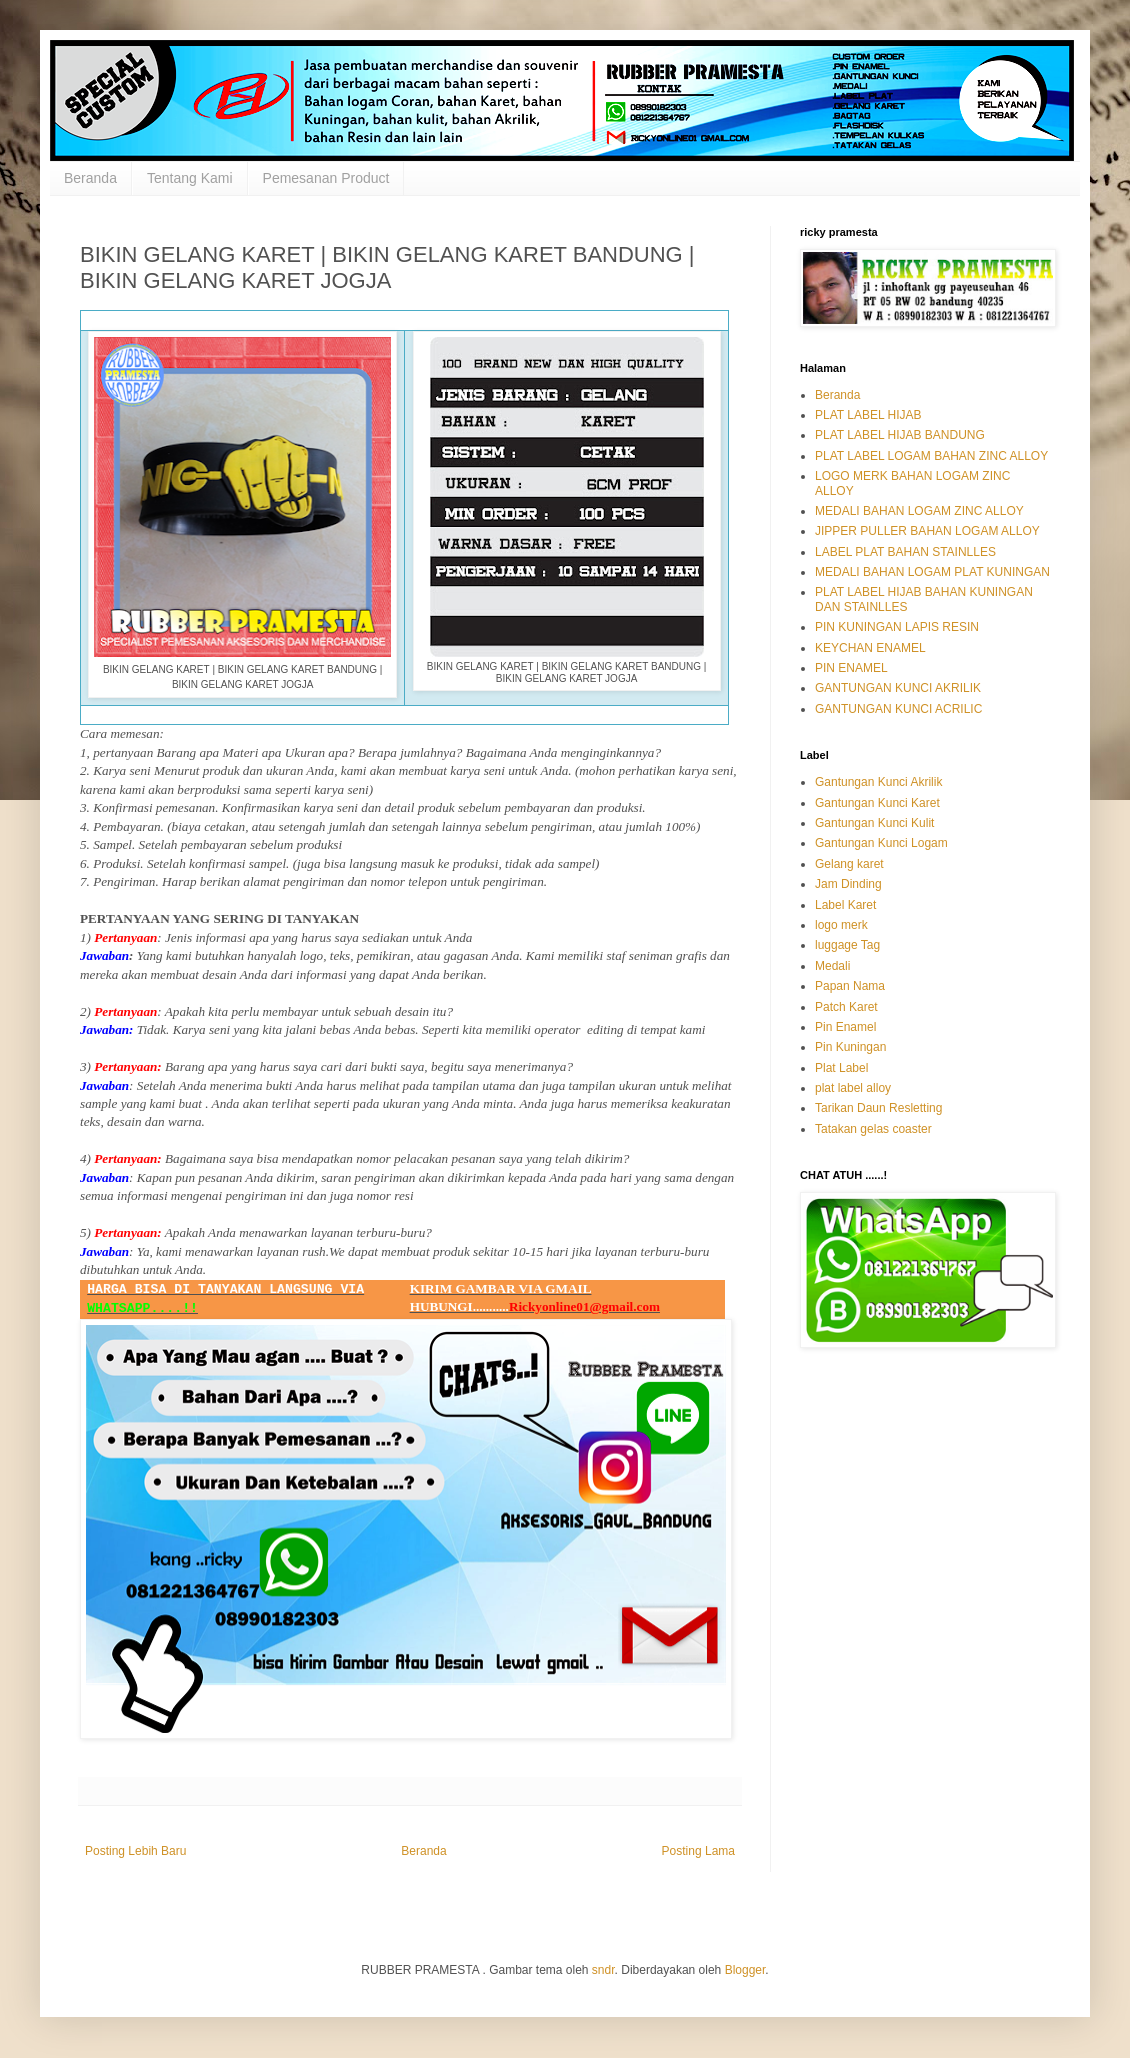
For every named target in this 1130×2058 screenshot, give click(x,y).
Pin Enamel (845, 1027)
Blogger (745, 1970)
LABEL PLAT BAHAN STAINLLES (905, 552)
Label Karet (845, 905)
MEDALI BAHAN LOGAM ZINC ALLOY (919, 511)
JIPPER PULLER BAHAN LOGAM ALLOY (927, 531)
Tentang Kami (190, 178)
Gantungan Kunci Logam (881, 843)
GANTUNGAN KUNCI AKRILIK (898, 688)
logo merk (841, 925)
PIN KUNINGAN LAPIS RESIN (897, 627)
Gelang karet (849, 864)
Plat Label (841, 1068)
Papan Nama (850, 986)
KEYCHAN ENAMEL (870, 648)
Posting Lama (698, 1851)
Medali (832, 966)
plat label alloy (853, 1088)
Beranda (90, 178)
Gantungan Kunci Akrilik (878, 782)
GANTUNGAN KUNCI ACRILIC (898, 709)
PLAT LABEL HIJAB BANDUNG (900, 435)
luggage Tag (847, 945)
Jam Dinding (848, 884)
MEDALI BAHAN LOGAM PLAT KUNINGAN (932, 572)
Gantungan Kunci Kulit (874, 823)
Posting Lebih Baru (135, 1851)
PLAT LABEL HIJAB (868, 415)
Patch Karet (846, 1007)
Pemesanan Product (326, 178)
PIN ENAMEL (851, 668)
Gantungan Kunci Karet (877, 803)
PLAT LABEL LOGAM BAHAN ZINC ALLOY (931, 456)
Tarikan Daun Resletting (878, 1108)
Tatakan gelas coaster (873, 1129)
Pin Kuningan (850, 1047)
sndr (603, 1970)
